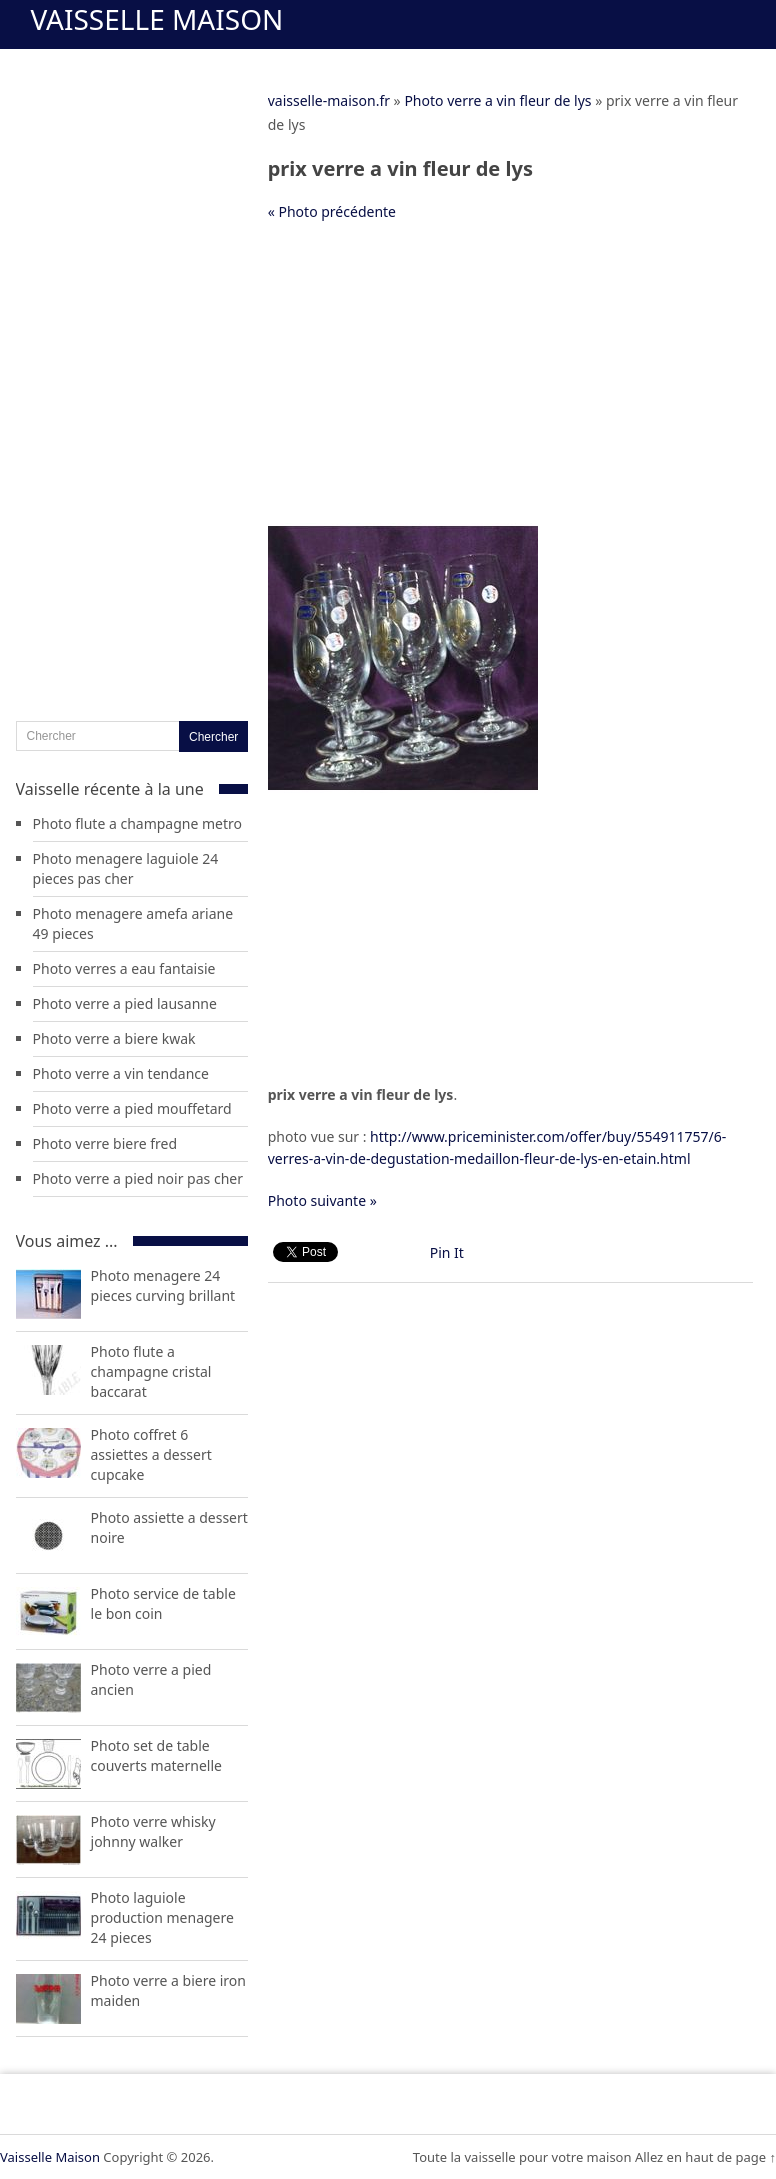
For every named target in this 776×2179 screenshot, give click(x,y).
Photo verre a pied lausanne (125, 1003)
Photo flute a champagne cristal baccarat (151, 1371)
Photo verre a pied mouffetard (132, 1108)
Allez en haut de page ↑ (705, 2157)
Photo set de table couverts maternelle (156, 1755)
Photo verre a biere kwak (114, 1038)
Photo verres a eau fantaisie (124, 968)
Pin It (447, 1252)
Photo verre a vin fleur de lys (497, 100)
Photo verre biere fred (105, 1143)
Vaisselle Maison (156, 19)
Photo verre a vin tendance (121, 1073)
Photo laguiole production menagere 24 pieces (162, 1917)
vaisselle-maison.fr (329, 100)
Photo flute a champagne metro (138, 823)
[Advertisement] (510, 383)
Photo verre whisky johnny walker (153, 1831)
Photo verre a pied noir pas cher (138, 1178)
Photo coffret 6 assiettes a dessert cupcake (151, 1454)
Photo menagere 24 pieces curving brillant (163, 1285)
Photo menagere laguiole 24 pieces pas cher (126, 868)
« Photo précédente (332, 211)
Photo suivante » (322, 1200)
